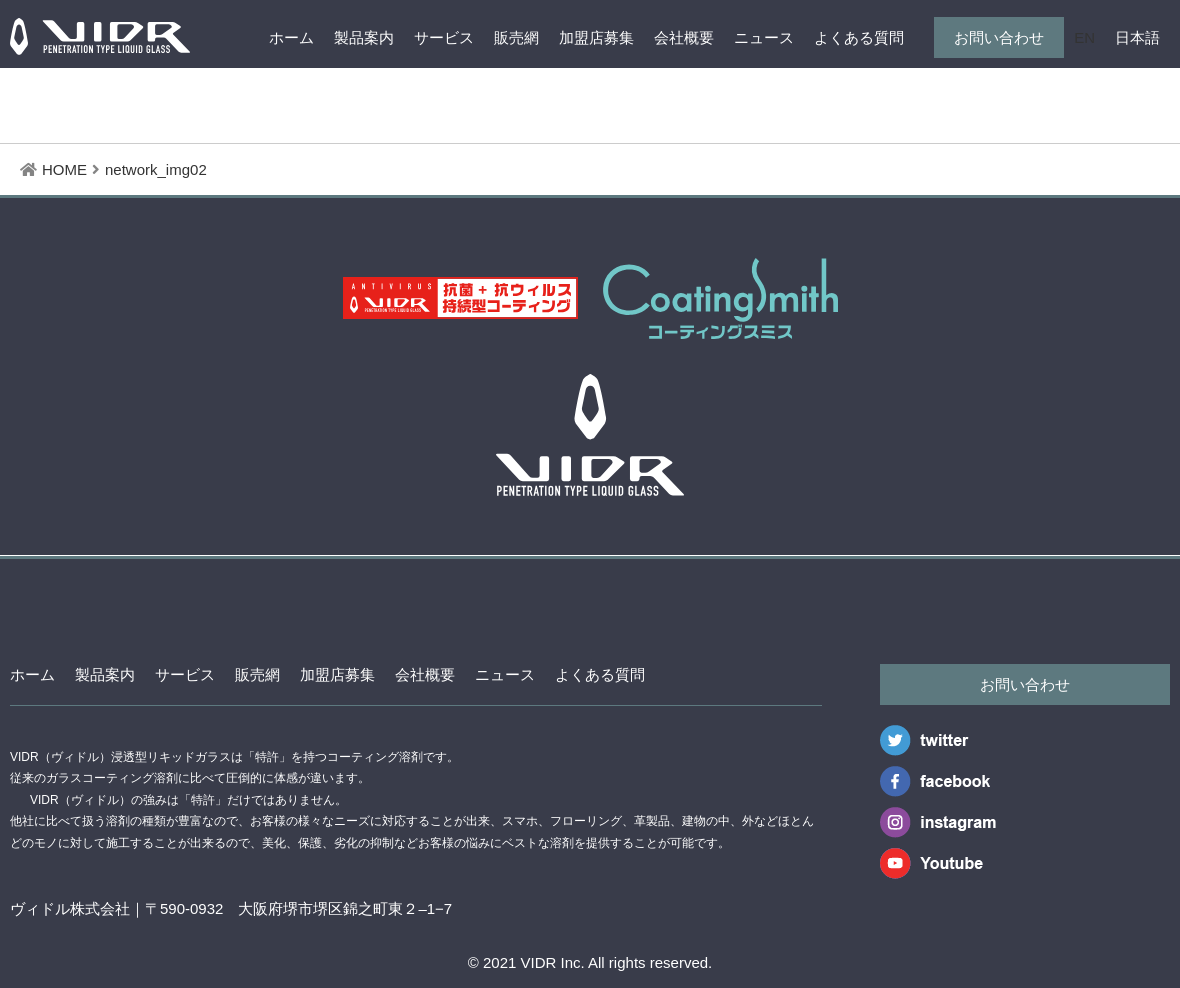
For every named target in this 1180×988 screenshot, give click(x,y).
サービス (444, 37)
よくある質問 (859, 37)
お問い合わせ (999, 37)
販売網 (516, 37)
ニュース (764, 37)
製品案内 (364, 37)
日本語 (1137, 37)
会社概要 (684, 37)
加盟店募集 (596, 37)
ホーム (291, 37)
